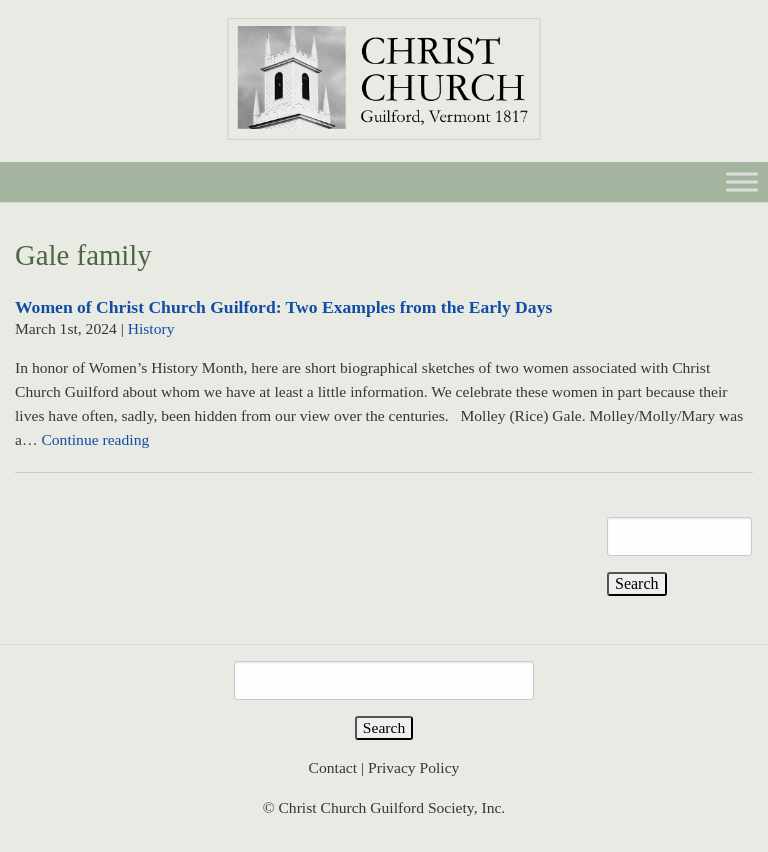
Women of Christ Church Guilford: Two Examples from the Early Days (283, 307)
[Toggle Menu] (742, 181)
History (151, 328)
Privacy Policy (413, 767)
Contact (333, 767)
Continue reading (95, 439)
